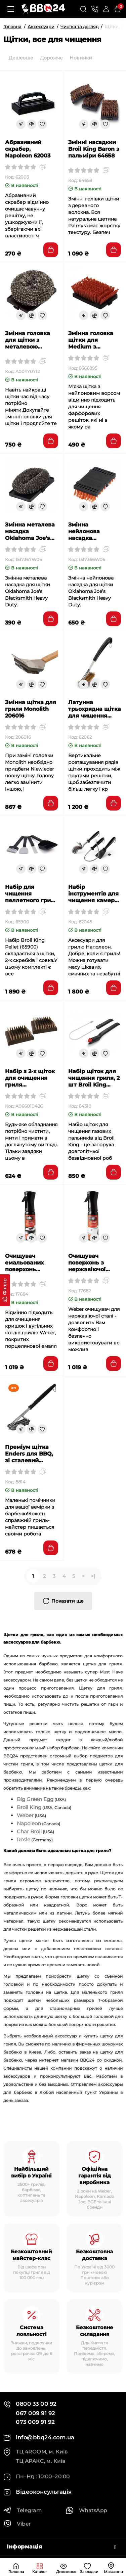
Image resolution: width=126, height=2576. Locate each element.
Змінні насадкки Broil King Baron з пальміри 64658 (93, 149)
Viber (17, 2524)
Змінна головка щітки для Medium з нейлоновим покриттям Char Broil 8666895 (91, 340)
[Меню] (10, 9)
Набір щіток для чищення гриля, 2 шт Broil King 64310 (94, 1078)
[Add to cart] (50, 249)
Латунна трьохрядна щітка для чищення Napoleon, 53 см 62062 (94, 709)
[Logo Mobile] (43, 9)
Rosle (23, 1839)
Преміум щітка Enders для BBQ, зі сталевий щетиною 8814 (29, 1454)
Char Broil (29, 1831)
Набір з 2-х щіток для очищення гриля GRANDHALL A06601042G (30, 1078)
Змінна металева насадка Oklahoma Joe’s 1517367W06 (30, 531)
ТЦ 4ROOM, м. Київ (35, 2452)
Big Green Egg (35, 1799)
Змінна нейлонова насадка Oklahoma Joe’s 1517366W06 (90, 531)
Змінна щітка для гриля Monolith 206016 (30, 709)
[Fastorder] (21, 124)
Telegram (22, 2510)
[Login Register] (106, 9)
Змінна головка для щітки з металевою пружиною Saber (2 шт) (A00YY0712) (29, 340)
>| (93, 1576)
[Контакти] (95, 9)
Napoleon (29, 1823)
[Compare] (31, 124)
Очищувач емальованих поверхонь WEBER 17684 (25, 1263)
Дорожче (51, 58)
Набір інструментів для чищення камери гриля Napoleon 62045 (93, 894)
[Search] (83, 9)
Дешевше (21, 58)
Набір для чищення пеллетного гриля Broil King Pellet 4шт (31, 894)
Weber (25, 1815)
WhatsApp (86, 2510)
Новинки (81, 58)
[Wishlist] (42, 124)
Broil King (29, 1807)
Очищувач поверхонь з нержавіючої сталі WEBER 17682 (87, 1263)
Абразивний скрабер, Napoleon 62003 (27, 149)
